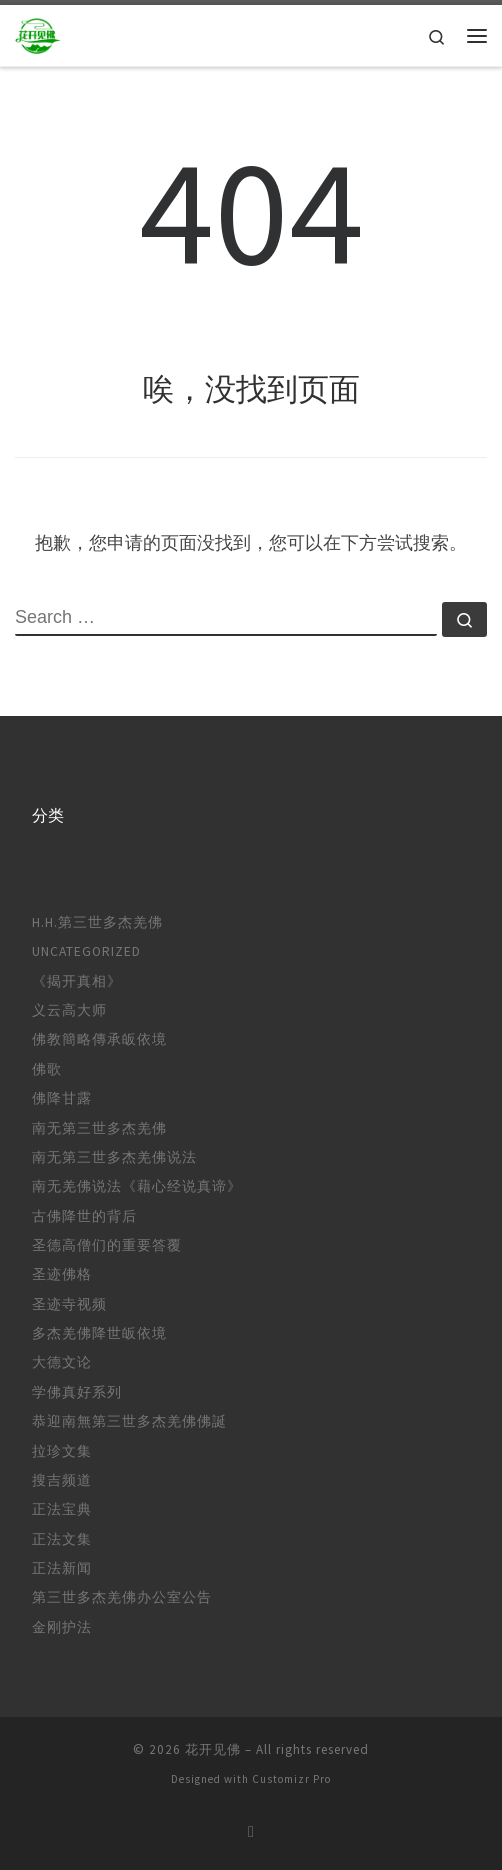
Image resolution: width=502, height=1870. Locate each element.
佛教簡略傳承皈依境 (99, 1039)
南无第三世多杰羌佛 (99, 1128)
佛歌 (47, 1069)
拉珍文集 (62, 1451)
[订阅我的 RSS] (251, 1831)
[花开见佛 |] (38, 33)
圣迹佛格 (62, 1274)
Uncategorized (86, 951)
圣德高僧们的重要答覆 (107, 1245)
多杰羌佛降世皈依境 (99, 1333)
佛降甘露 (62, 1098)
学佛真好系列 (77, 1392)
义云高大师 (69, 1010)
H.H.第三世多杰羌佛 (97, 922)
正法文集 (62, 1539)
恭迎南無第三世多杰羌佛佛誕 (129, 1421)
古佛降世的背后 (84, 1216)
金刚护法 (62, 1627)
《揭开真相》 (77, 981)
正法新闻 (62, 1568)
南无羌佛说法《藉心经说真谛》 (137, 1186)
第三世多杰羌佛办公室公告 (122, 1597)
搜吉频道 (62, 1480)
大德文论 (62, 1362)
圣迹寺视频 (69, 1304)
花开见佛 (213, 1749)
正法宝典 (62, 1509)
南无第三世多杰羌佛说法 (114, 1157)
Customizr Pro (291, 1779)
